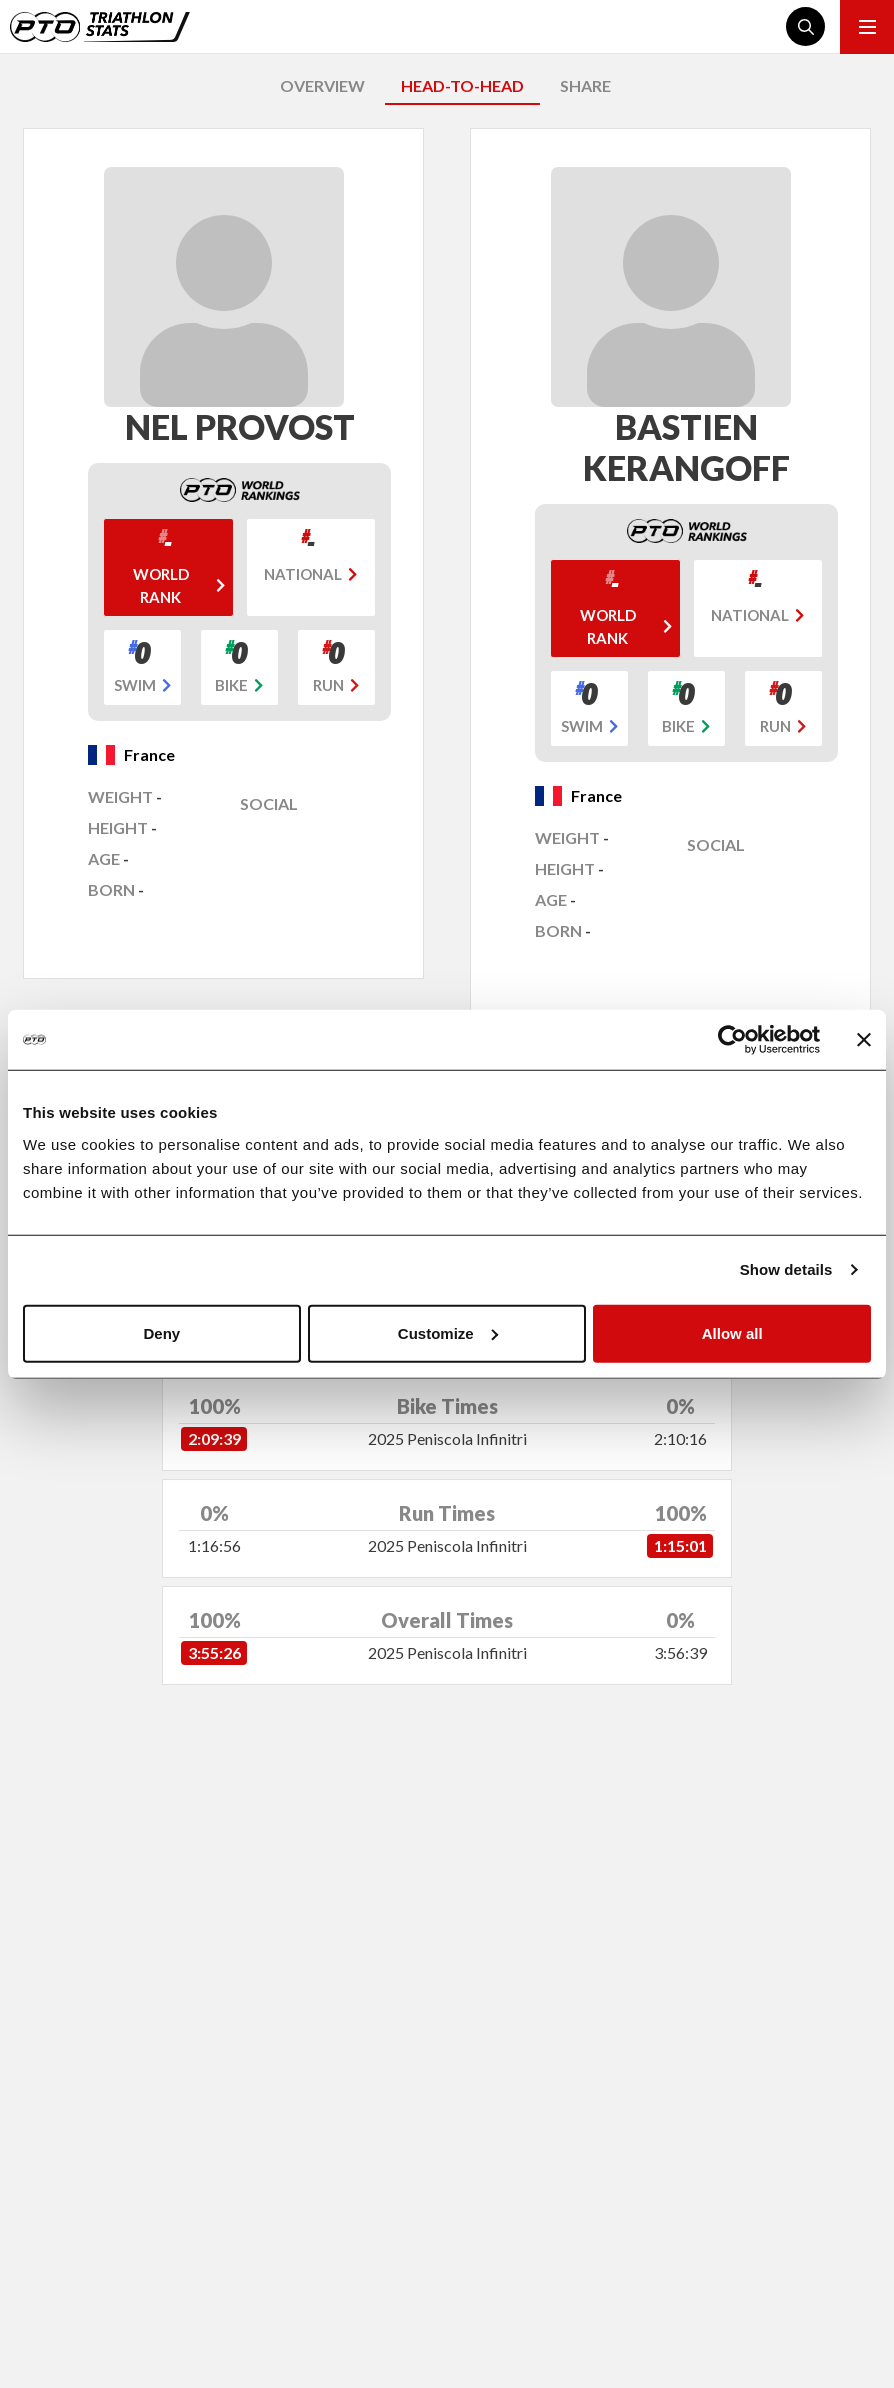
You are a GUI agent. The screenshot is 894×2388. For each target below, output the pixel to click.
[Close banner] (864, 1040)
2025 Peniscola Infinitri (447, 1438)
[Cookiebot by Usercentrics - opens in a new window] (732, 1040)
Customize (448, 1332)
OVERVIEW (322, 85)
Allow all (732, 1332)
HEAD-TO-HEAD (462, 85)
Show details (786, 1269)
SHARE (585, 85)
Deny (161, 1332)
